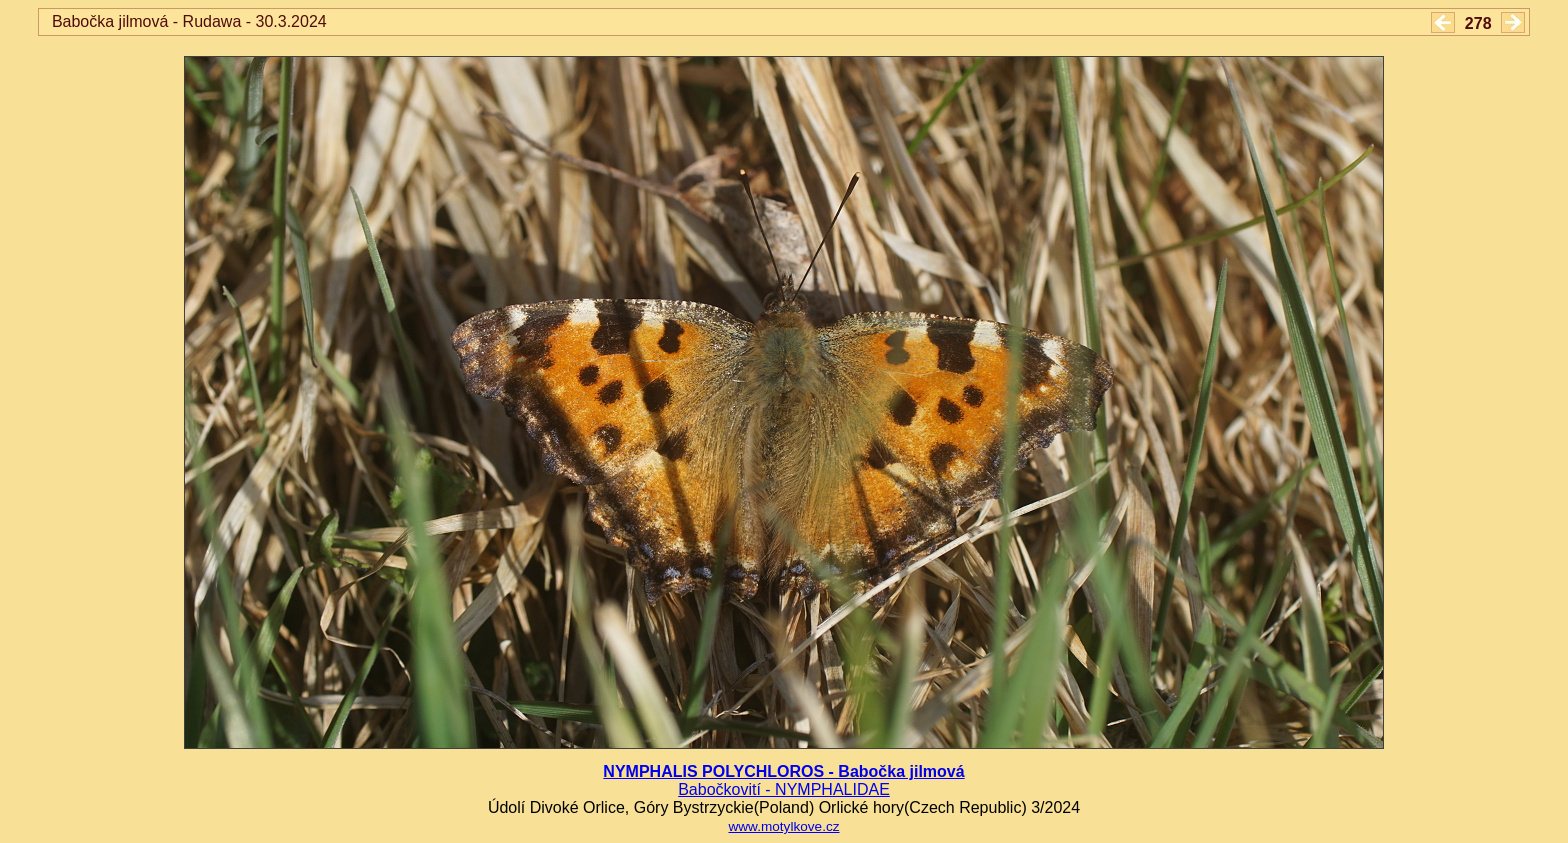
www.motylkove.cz (783, 826)
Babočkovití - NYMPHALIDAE (784, 789)
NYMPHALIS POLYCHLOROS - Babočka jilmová (783, 771)
